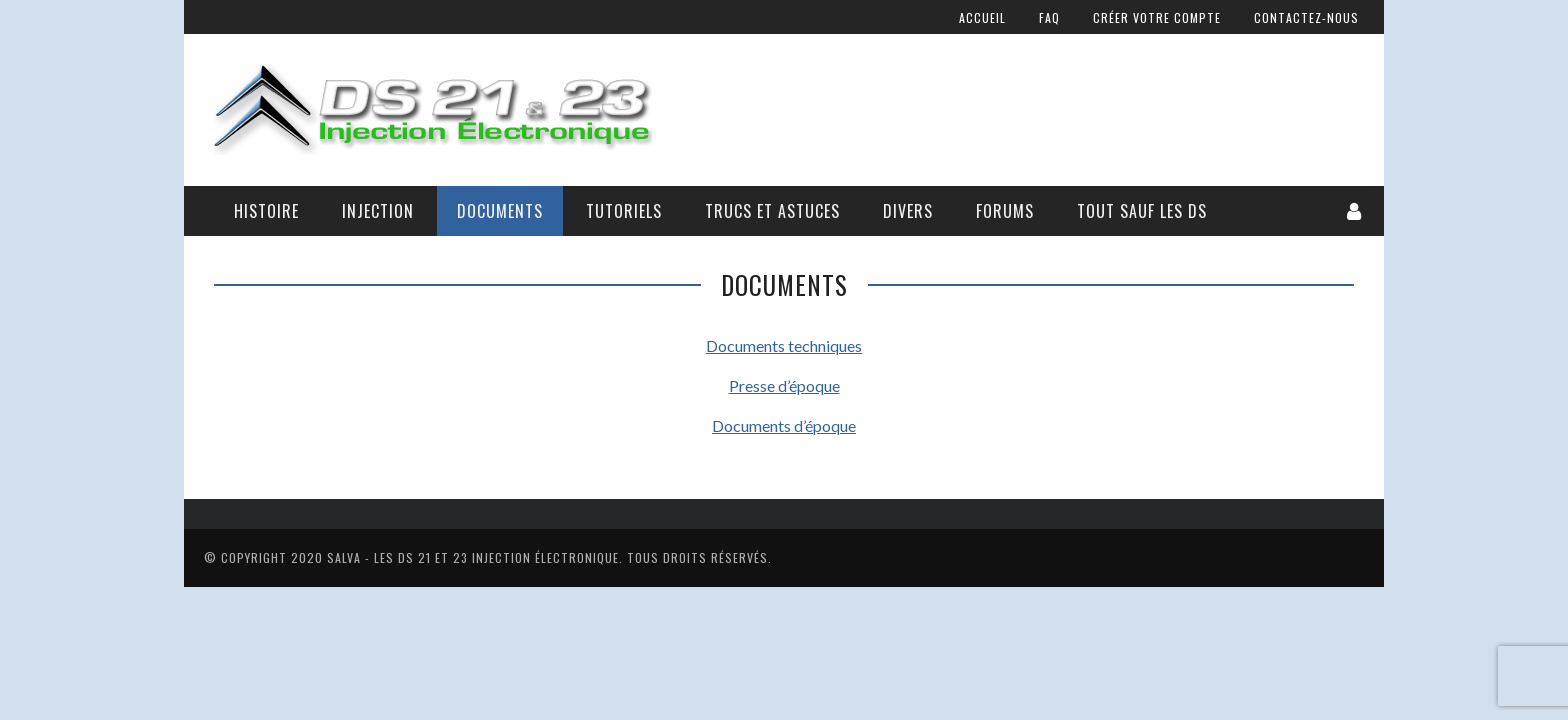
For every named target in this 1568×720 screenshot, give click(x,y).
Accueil (982, 17)
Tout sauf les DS (1142, 211)
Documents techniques (784, 345)
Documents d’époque (784, 425)
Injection (378, 211)
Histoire (266, 211)
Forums (1005, 211)
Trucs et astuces (772, 211)
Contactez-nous (1306, 17)
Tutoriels (624, 211)
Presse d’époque (784, 385)
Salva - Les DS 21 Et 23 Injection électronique (473, 557)
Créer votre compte (1157, 17)
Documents (500, 211)
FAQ (1049, 17)
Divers (908, 211)
